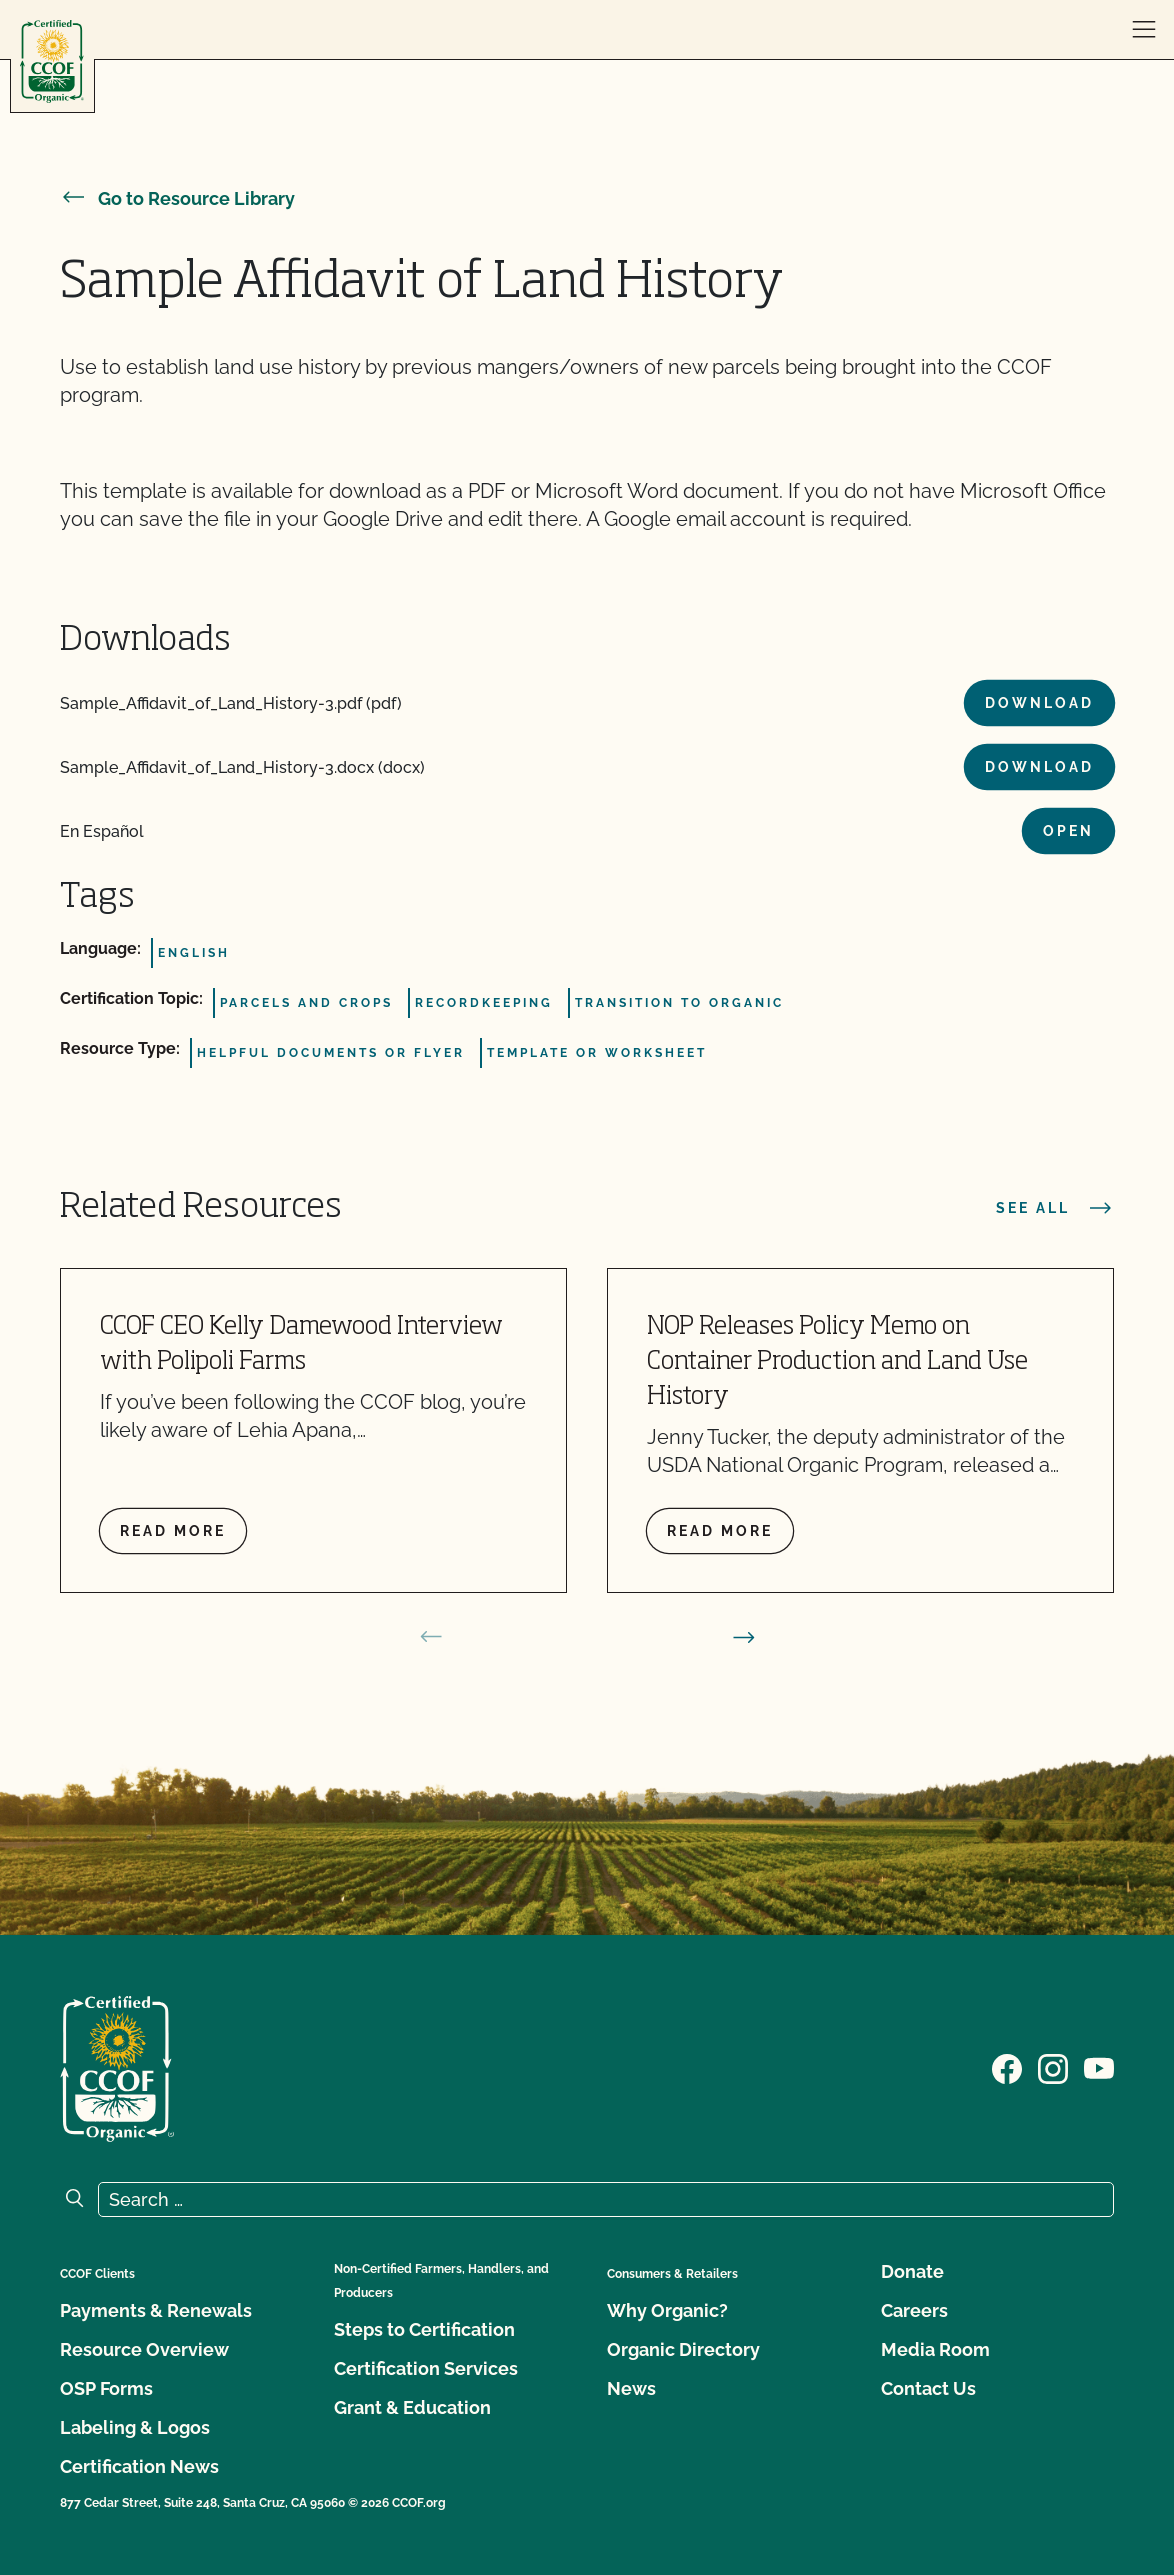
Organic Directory (683, 2349)
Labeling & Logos (135, 2427)
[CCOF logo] (52, 61)
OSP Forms (106, 2388)
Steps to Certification (424, 2329)
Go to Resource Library (177, 198)
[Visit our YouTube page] (1099, 2067)
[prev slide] (431, 1637)
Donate (912, 2271)
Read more (173, 1531)
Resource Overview (144, 2349)
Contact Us (928, 2388)
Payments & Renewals (156, 2310)
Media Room (935, 2349)
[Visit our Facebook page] (1007, 2067)
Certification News (139, 2466)
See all (1055, 1208)
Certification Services (426, 2368)
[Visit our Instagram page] (1053, 2067)
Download (1039, 703)
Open (1068, 831)
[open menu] (1144, 30)
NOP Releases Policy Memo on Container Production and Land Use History (837, 1362)
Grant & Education (412, 2407)
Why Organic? (667, 2310)
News (631, 2388)
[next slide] (744, 1637)
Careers (914, 2310)
